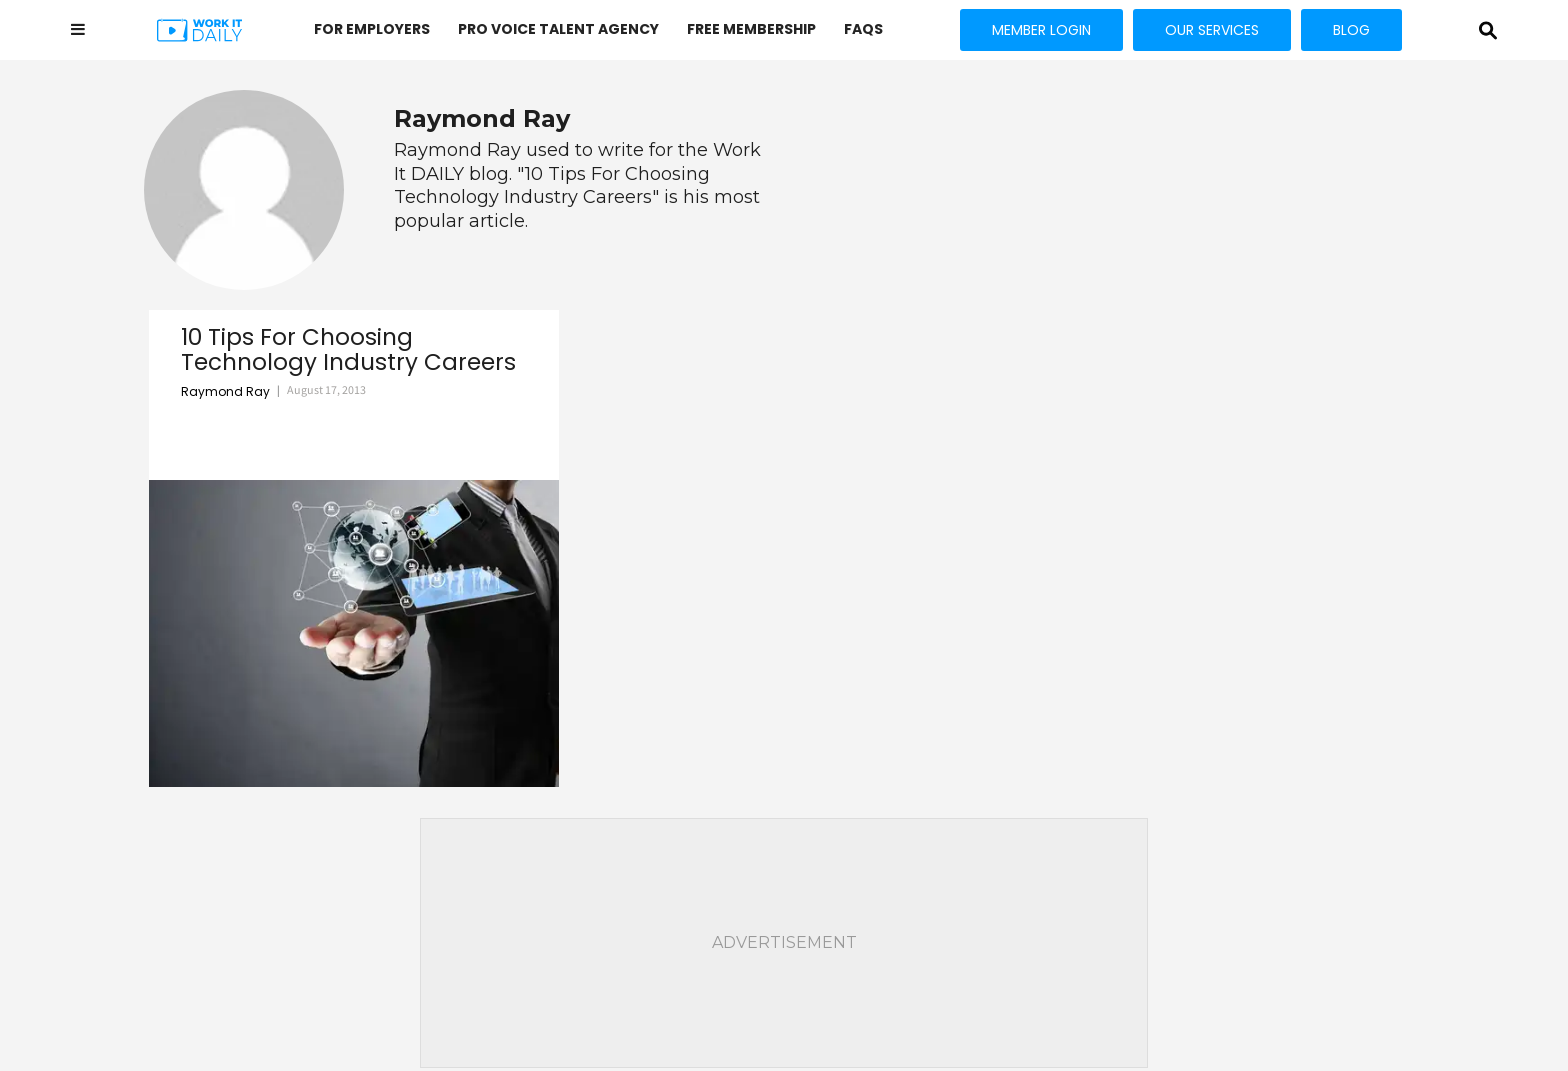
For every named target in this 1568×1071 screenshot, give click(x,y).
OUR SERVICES (1212, 30)
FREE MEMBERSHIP (751, 29)
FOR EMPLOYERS (372, 29)
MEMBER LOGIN (1041, 30)
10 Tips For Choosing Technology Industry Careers (348, 350)
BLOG (1351, 30)
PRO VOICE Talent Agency (558, 29)
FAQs (863, 29)
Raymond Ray (225, 391)
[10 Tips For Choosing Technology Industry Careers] (354, 633)
